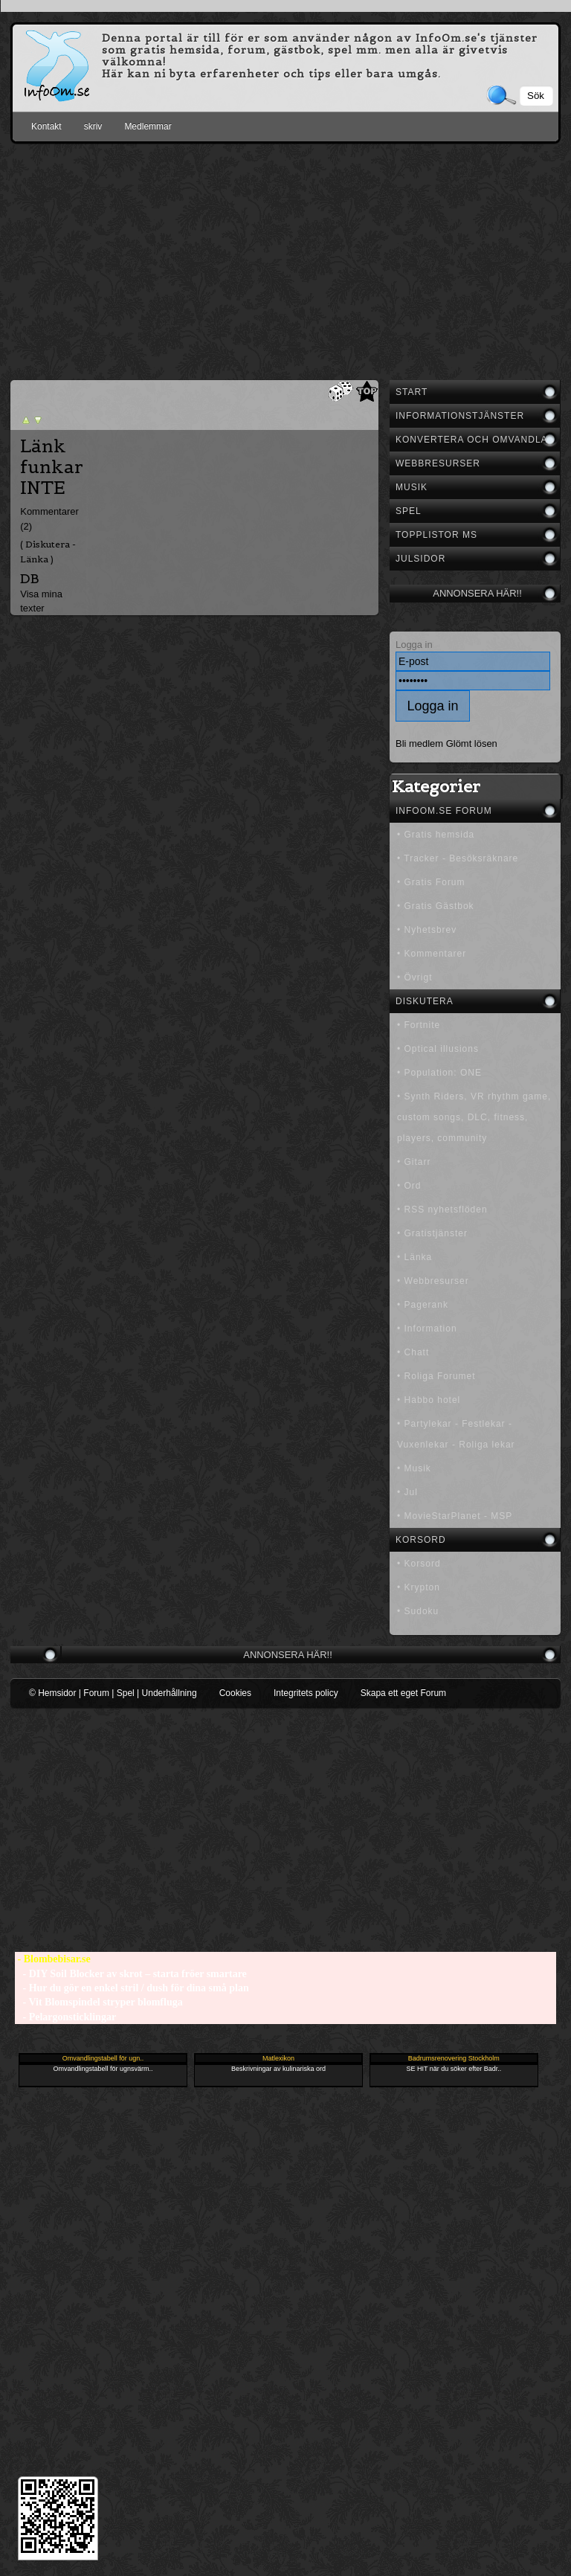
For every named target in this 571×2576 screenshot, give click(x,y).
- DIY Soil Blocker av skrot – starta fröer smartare (131, 1973)
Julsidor (420, 558)
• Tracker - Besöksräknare (457, 858)
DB (29, 578)
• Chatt (413, 1352)
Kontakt (46, 126)
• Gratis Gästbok (435, 906)
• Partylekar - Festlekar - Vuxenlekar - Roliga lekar (456, 1434)
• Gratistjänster (432, 1233)
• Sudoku (418, 1611)
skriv (93, 126)
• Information (427, 1328)
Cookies (235, 1693)
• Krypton (418, 1587)
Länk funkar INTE (51, 467)
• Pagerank (422, 1305)
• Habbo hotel (428, 1400)
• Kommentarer (431, 953)
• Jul (407, 1492)
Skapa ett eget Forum (403, 1693)
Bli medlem (419, 743)
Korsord (421, 1540)
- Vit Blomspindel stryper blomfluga (99, 2002)
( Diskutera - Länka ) (48, 551)
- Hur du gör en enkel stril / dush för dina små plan (132, 1988)
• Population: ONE (439, 1072)
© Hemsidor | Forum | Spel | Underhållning (113, 1693)
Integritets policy (306, 1693)
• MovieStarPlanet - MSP (454, 1516)
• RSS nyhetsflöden (442, 1209)
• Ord (409, 1186)
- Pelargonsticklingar (65, 2017)
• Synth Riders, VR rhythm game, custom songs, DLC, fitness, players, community (474, 1117)
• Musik (414, 1468)
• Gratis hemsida (435, 834)
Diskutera (425, 1001)
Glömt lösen (471, 743)
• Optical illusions (438, 1049)
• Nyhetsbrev (427, 930)
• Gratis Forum (431, 882)
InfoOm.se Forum (444, 811)
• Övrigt (415, 977)
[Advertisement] (285, 259)
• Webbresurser (433, 1281)
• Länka (414, 1257)
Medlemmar (147, 126)
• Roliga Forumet (436, 1376)
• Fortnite (418, 1025)
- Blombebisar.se (53, 1959)
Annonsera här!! (477, 593)
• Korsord (419, 1563)
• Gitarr (414, 1162)
